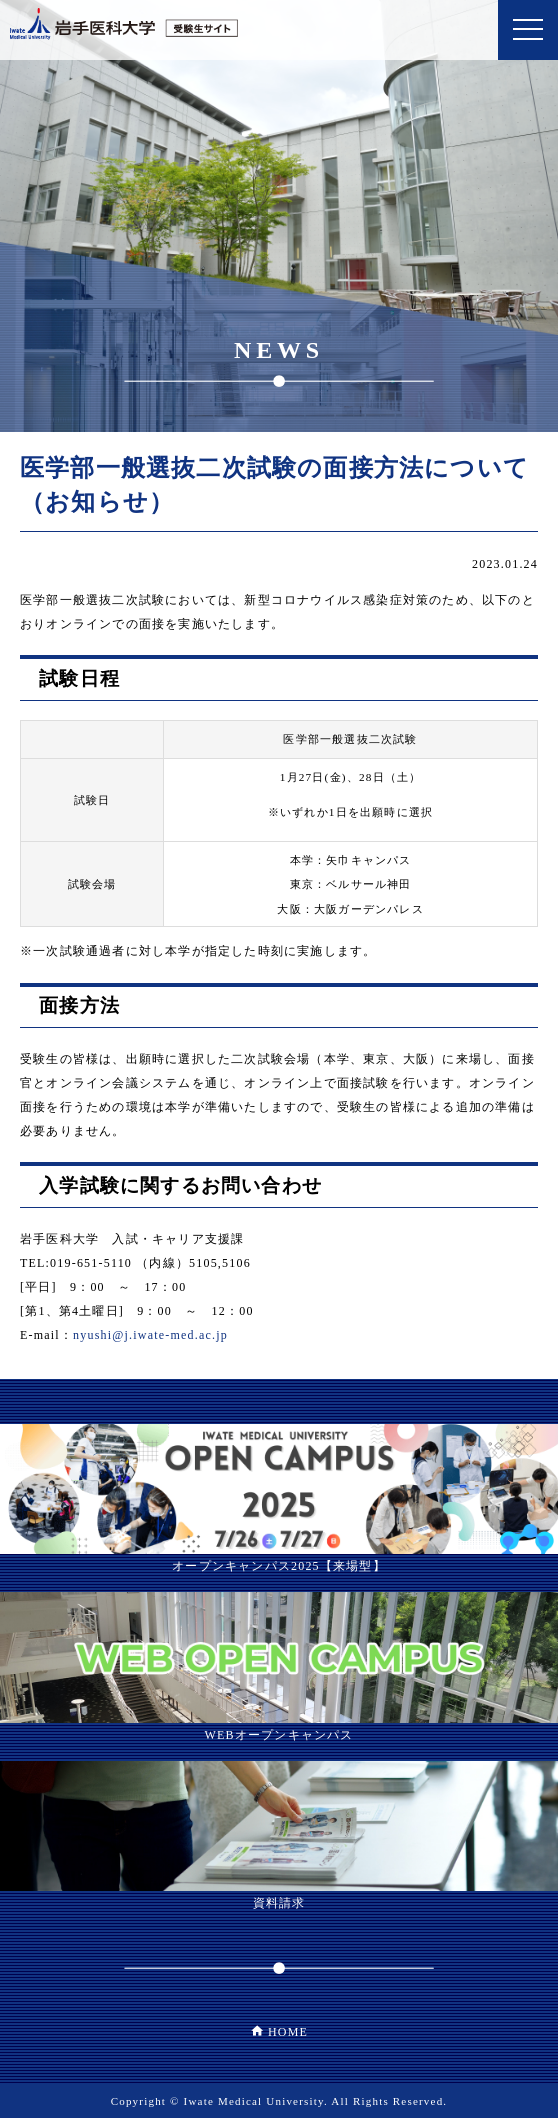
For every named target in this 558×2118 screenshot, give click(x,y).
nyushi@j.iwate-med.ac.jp (150, 1335)
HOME (288, 2032)
